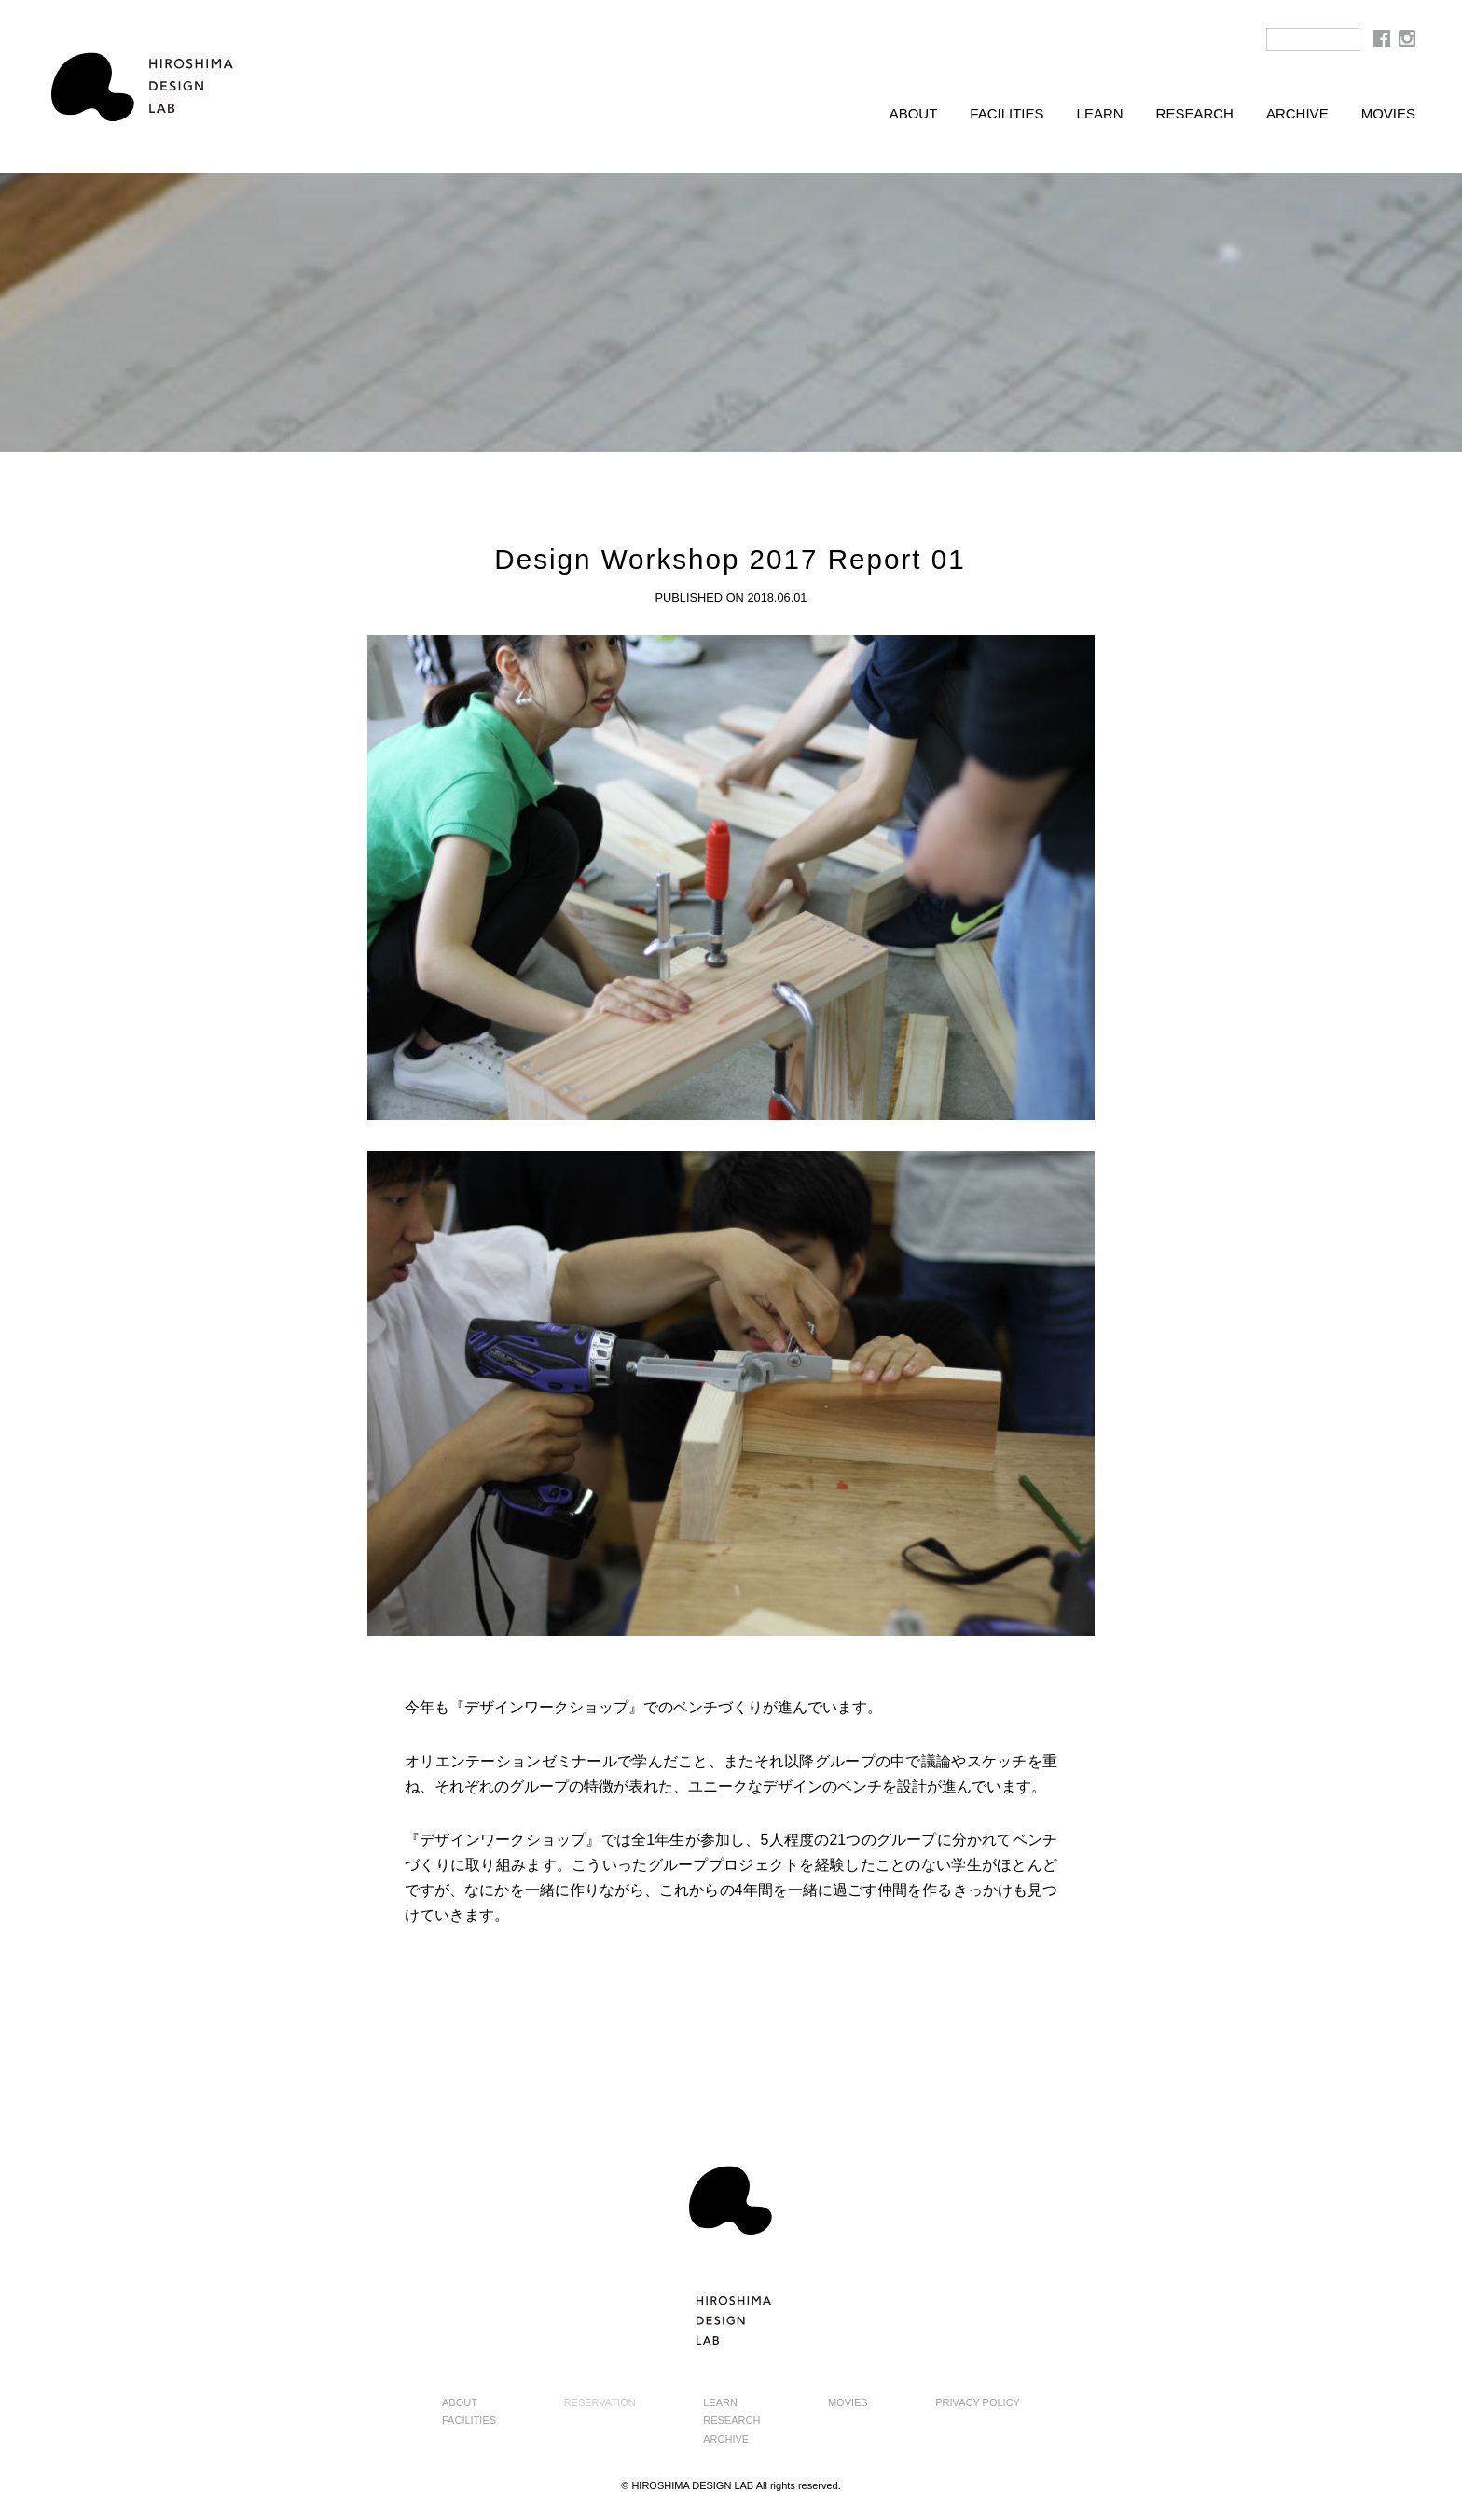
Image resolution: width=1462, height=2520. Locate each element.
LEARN (1100, 113)
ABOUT (914, 113)
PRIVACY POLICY (977, 2402)
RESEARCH (1195, 113)
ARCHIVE (1297, 113)
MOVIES (1388, 113)
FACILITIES (1006, 113)
